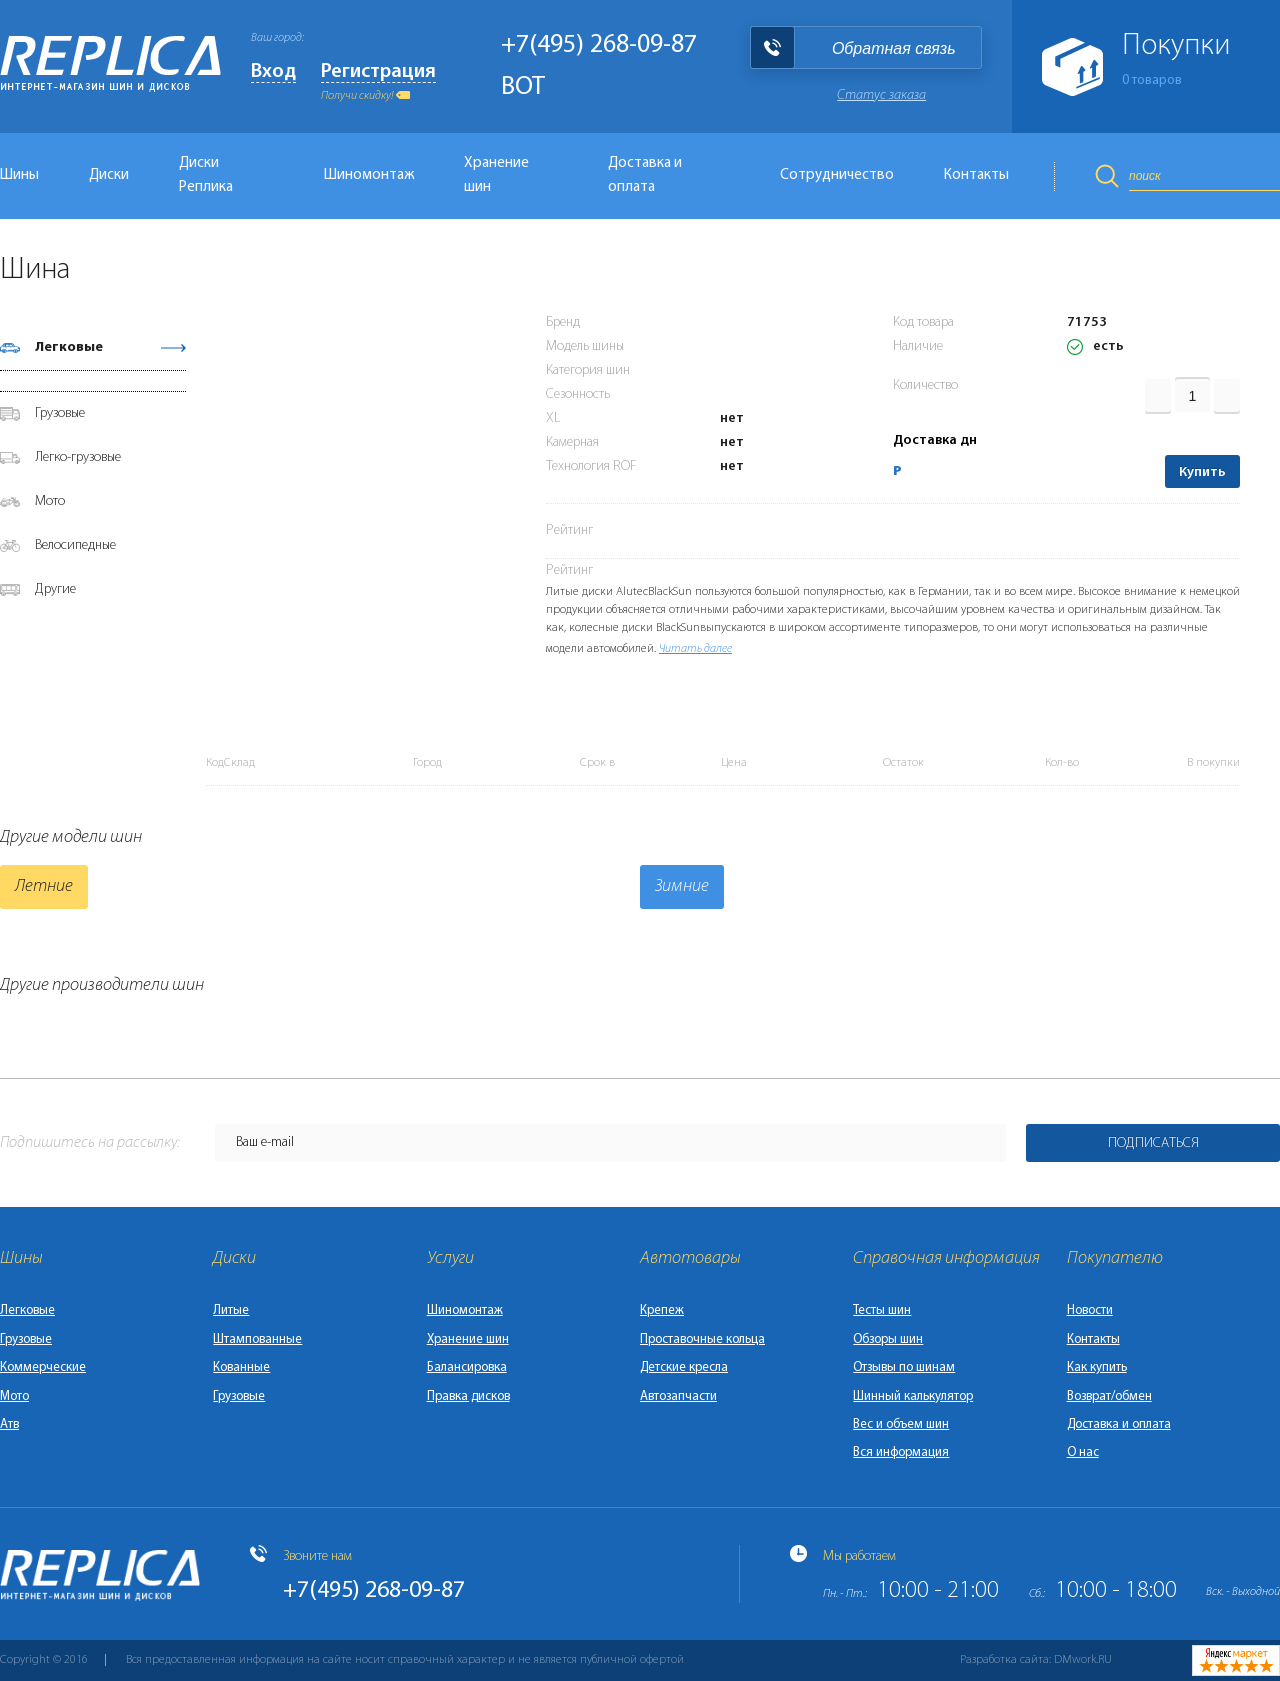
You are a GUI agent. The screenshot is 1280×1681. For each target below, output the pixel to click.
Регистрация (378, 72)
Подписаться (1153, 1143)
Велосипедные (75, 545)
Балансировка (467, 1367)
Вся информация (901, 1452)
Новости (1090, 1310)
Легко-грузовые (78, 457)
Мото (50, 501)
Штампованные (257, 1339)
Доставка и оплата (645, 175)
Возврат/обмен (1109, 1396)
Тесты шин (882, 1310)
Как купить (1097, 1367)
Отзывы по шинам (904, 1367)
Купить (1202, 472)
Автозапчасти (678, 1396)
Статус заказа (881, 95)
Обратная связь (894, 48)
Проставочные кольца (702, 1339)
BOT (523, 87)
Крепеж (662, 1310)
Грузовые (60, 413)
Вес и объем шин (901, 1424)
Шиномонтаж (369, 175)
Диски (109, 175)
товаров (1152, 80)
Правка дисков (468, 1396)
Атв (9, 1424)
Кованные (241, 1367)
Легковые (69, 347)
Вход (273, 72)
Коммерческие (43, 1367)
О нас (1083, 1452)
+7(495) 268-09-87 (599, 45)
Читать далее (695, 649)
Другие (55, 589)
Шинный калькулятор (913, 1396)
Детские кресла (684, 1367)
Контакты (976, 175)
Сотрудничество (837, 175)
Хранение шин (496, 175)
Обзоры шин (888, 1339)
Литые (231, 1310)
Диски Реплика (206, 175)
